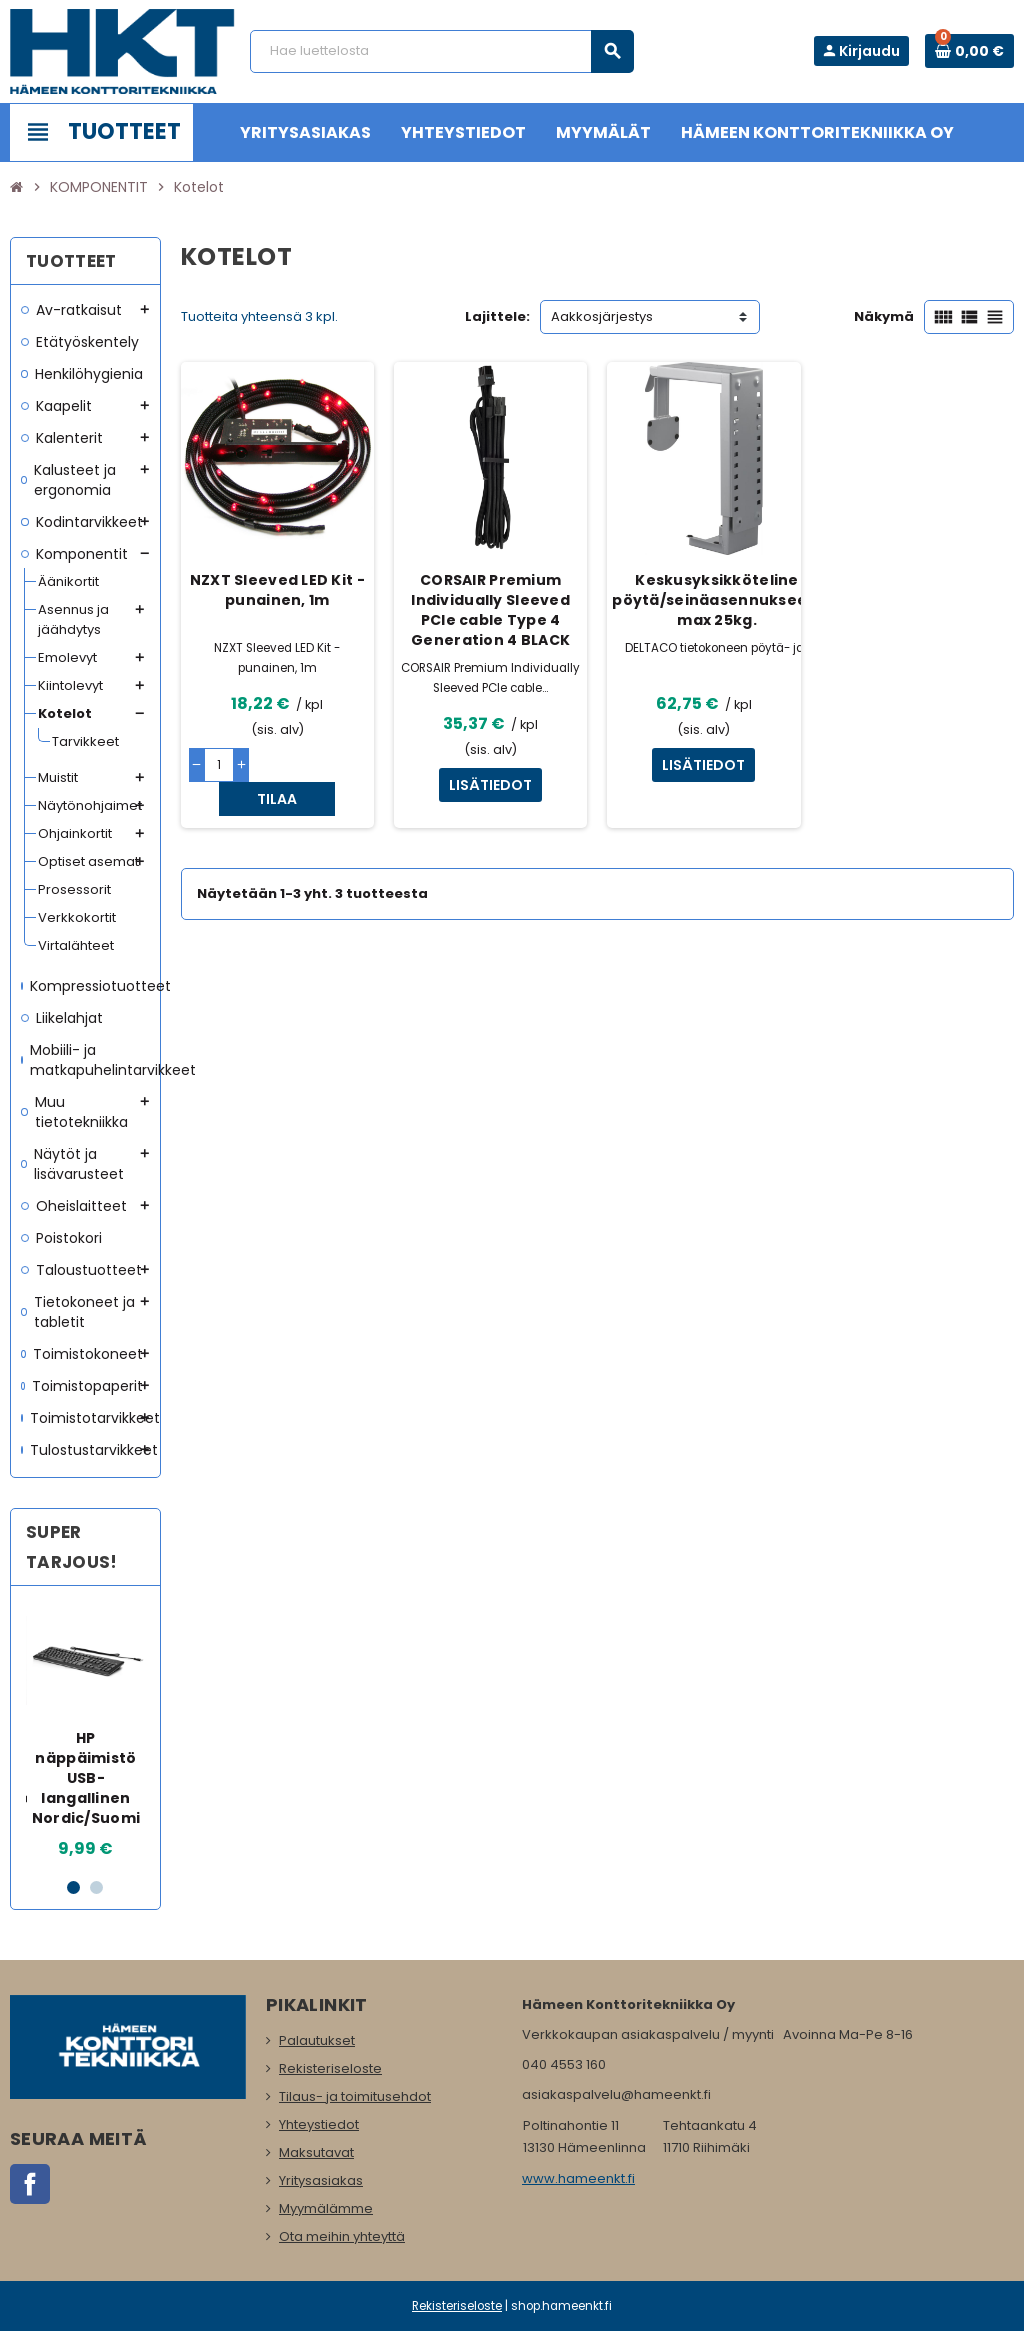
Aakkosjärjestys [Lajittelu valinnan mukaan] (602, 316)
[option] (86, 1731)
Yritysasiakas (321, 2180)
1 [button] (73, 1887)
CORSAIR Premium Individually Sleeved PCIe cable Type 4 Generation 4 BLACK (490, 610)
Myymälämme (326, 2208)
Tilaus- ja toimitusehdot (355, 2096)
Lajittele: (497, 316)
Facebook (30, 2184)
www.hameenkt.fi (578, 2178)
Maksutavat (316, 2152)
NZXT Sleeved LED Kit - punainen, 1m (277, 590)
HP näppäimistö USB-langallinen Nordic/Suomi (86, 1778)
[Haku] (441, 51)
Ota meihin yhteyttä (342, 2236)
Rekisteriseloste (330, 2068)
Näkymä (884, 316)
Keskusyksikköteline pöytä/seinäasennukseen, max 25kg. (716, 600)
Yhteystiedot (319, 2124)
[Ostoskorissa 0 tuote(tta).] (969, 51)
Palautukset (317, 2040)
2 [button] (96, 1887)
